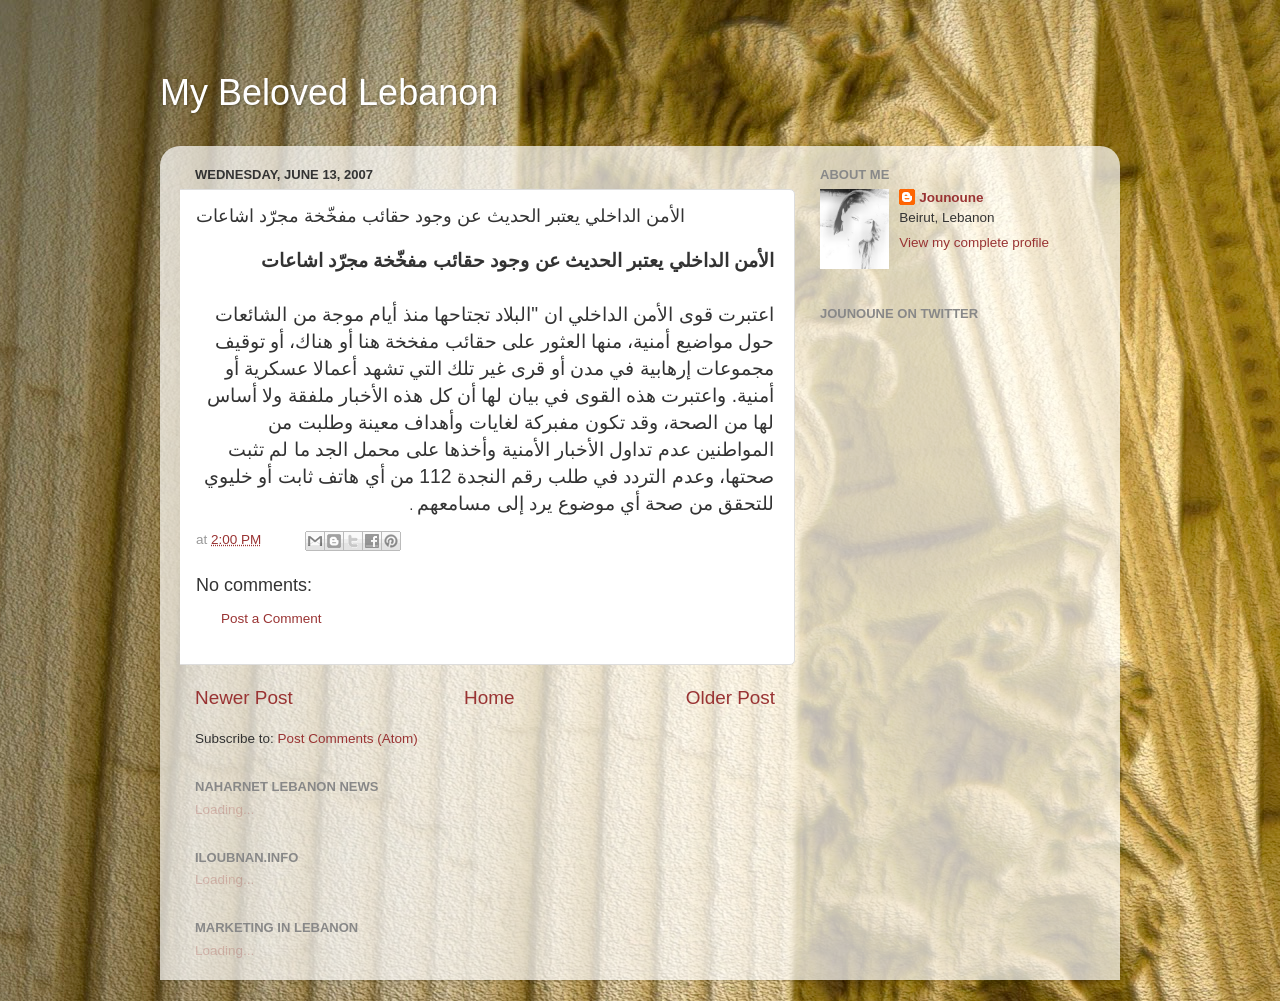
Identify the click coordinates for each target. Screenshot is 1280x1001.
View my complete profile (974, 242)
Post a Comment (271, 618)
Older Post (730, 697)
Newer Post (244, 697)
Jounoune (951, 197)
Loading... (224, 809)
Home (489, 697)
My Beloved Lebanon (329, 92)
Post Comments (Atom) (348, 738)
